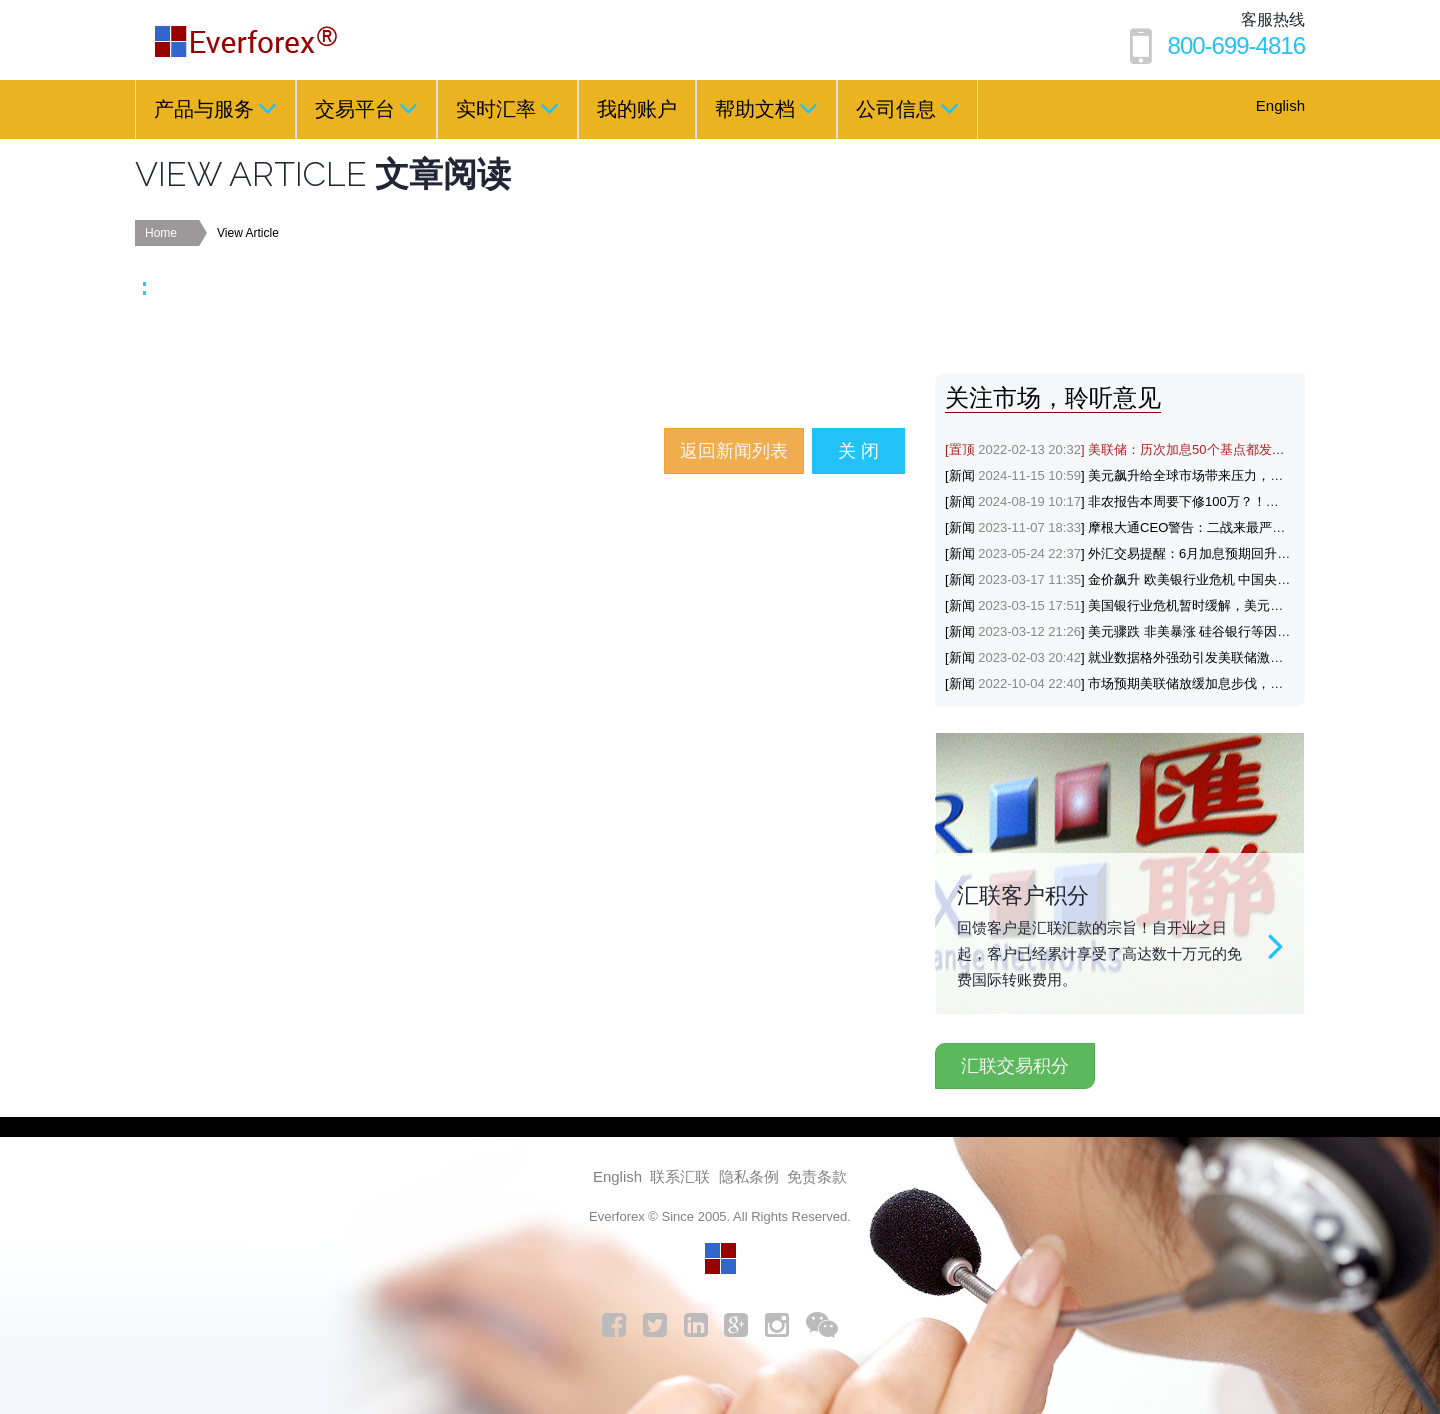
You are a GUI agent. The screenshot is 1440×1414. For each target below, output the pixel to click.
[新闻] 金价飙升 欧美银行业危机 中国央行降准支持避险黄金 (1169, 579)
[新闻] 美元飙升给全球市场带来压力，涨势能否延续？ (1153, 475)
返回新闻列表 (734, 451)
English (1280, 105)
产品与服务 (215, 108)
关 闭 (858, 451)
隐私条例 (749, 1176)
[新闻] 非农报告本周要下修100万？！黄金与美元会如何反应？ (1177, 501)
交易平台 (366, 108)
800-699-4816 (1236, 45)
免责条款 (817, 1176)
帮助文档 (766, 108)
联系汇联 (680, 1176)
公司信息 (907, 108)
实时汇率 (507, 108)
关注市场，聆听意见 (1053, 397)
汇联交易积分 (1015, 1066)
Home (161, 233)
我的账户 (637, 109)
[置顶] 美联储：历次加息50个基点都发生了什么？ (1141, 449)
